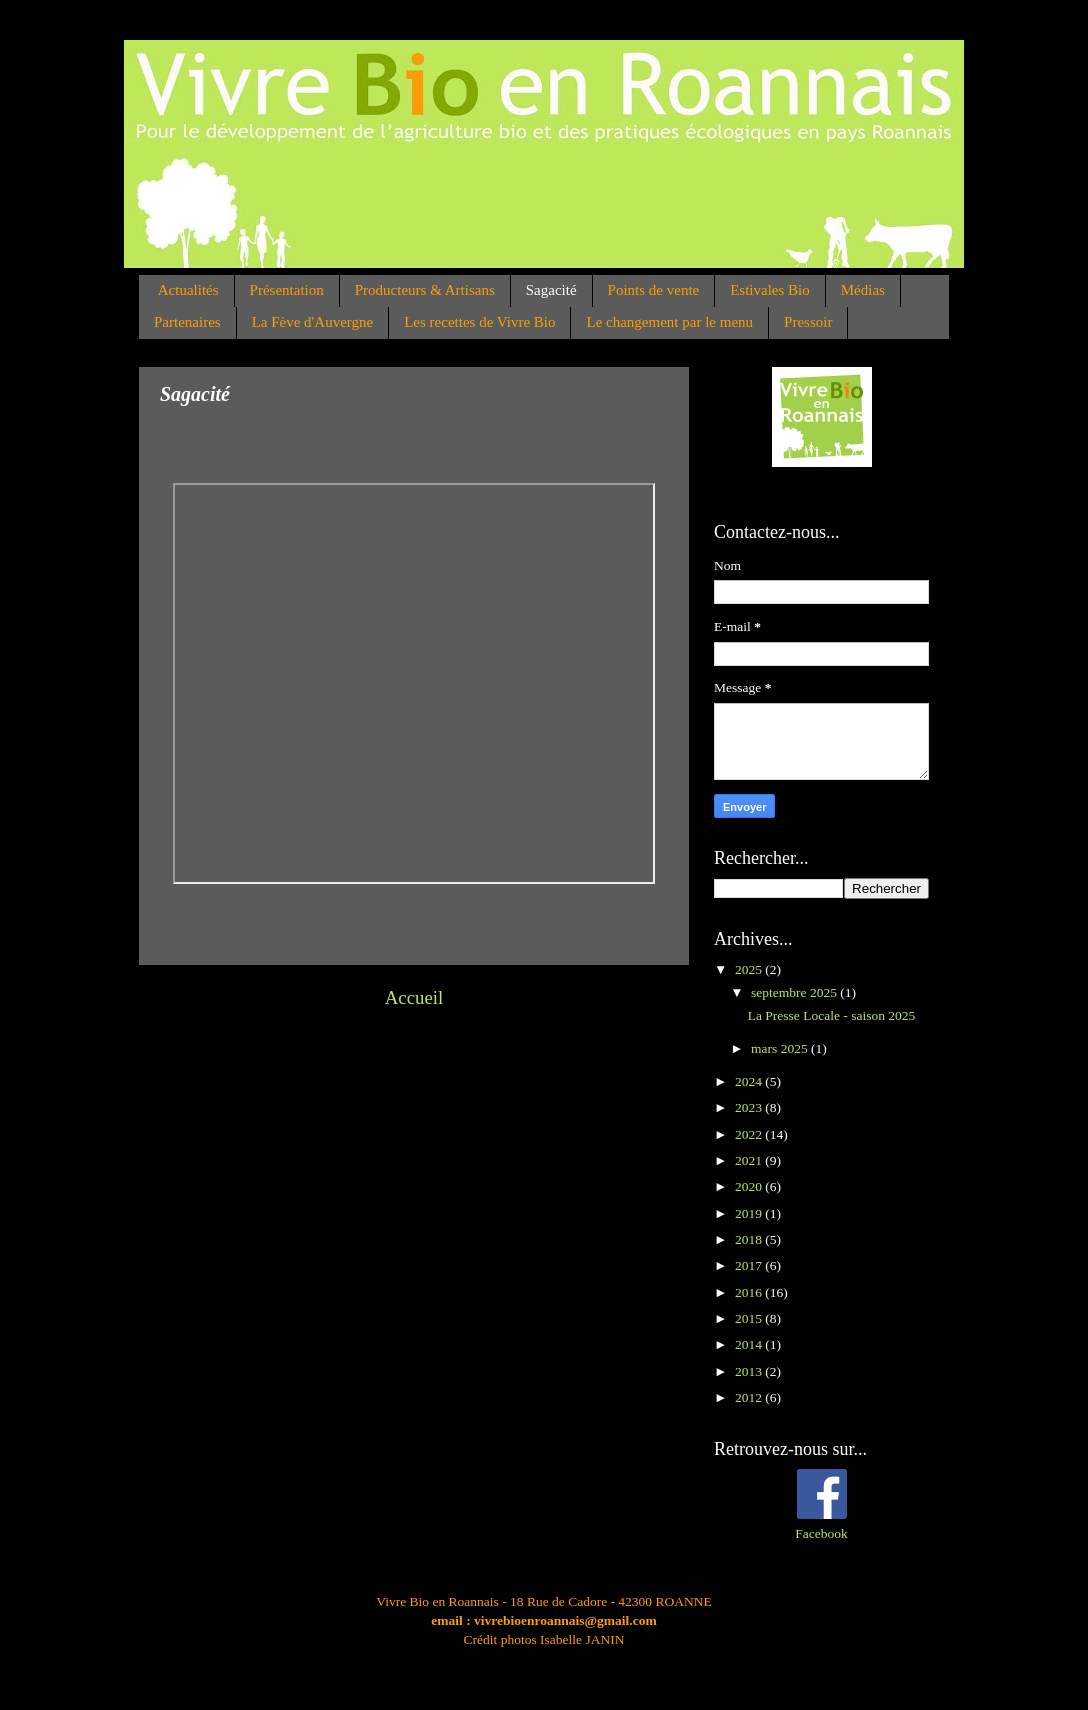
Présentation (287, 290)
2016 (750, 1292)
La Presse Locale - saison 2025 (832, 1015)
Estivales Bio (770, 290)
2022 (750, 1134)
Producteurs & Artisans (425, 290)
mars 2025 (781, 1048)
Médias (863, 290)
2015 (750, 1318)
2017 (750, 1265)
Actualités (188, 290)
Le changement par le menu (669, 322)
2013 (750, 1371)
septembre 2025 (795, 992)
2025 (750, 969)
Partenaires (187, 322)
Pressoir (808, 322)
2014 (750, 1344)
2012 (750, 1397)
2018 (750, 1239)
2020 (750, 1186)
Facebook (821, 1533)
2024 (750, 1081)
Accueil (414, 997)
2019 (750, 1213)
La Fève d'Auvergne (313, 322)
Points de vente (654, 290)
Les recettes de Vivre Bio (479, 322)
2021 (750, 1160)
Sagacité (551, 290)
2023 (750, 1107)
